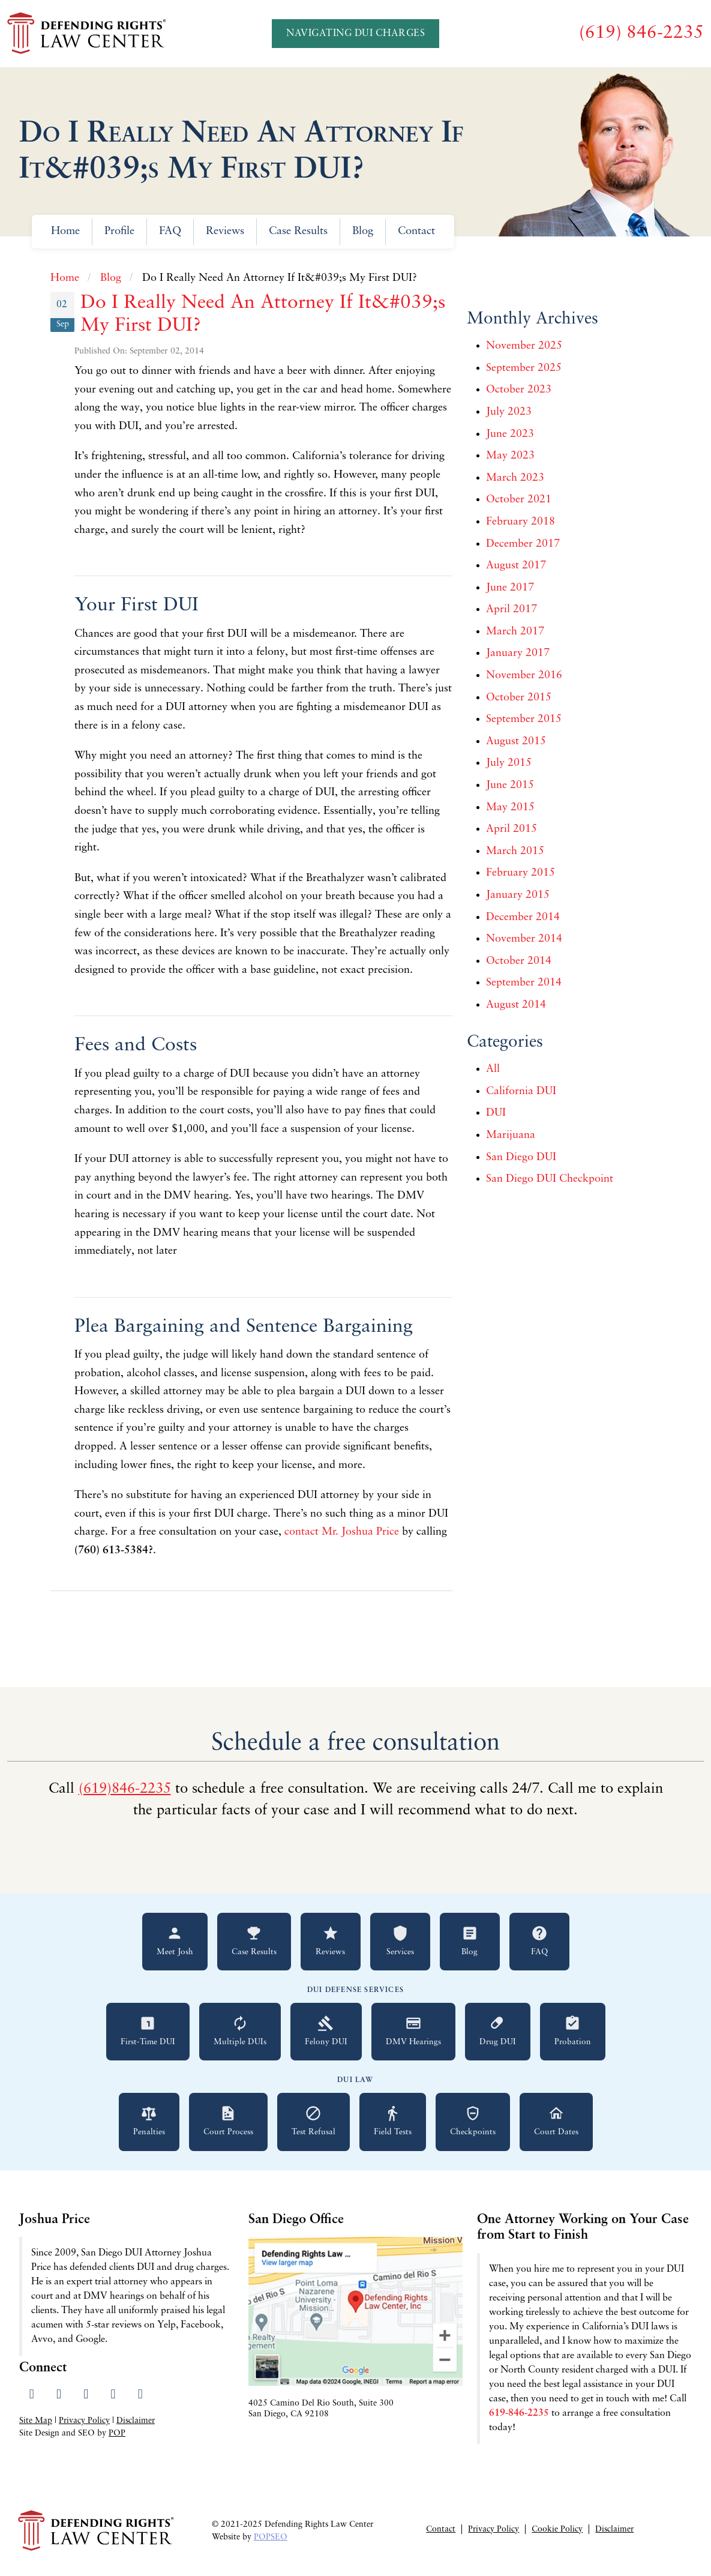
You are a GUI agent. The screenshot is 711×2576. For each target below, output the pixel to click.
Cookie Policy (557, 2529)
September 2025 (524, 368)
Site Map (35, 2420)
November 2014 (524, 939)
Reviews (225, 231)
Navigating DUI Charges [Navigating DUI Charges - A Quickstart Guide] (355, 33)
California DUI (521, 1091)
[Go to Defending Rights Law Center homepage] (88, 33)
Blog (362, 231)
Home (65, 231)
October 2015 (518, 697)
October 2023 (518, 390)
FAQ (170, 231)
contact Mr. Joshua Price (341, 1532)
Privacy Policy (84, 2420)
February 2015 (520, 873)
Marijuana (510, 1135)
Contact (416, 231)
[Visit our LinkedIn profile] (86, 2395)
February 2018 (520, 522)
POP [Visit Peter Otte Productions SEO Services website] (117, 2433)
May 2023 (510, 456)
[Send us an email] (140, 2395)
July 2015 (509, 763)
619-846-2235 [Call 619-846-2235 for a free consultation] (519, 2413)
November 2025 (524, 346)
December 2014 (523, 917)
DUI (496, 1113)
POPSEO (270, 2537)
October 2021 (518, 499)
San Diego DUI (521, 1157)
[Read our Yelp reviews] (113, 2395)
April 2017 (511, 609)
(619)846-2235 (125, 1789)
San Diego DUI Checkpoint (549, 1179)
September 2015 (524, 719)
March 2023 (515, 478)
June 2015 (510, 785)
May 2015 (510, 807)
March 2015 (515, 851)
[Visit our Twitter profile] (58, 2395)
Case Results (298, 231)
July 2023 (509, 412)
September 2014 (524, 983)
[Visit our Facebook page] (31, 2395)
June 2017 (510, 588)
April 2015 (511, 829)
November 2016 (524, 675)
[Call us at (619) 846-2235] (641, 33)
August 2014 (516, 1005)
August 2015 (516, 741)
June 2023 (510, 434)
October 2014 (518, 961)
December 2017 (523, 544)
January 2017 (518, 653)
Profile (119, 231)
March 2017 (515, 631)
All (493, 1069)
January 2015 (518, 895)
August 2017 (516, 565)
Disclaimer (135, 2420)
